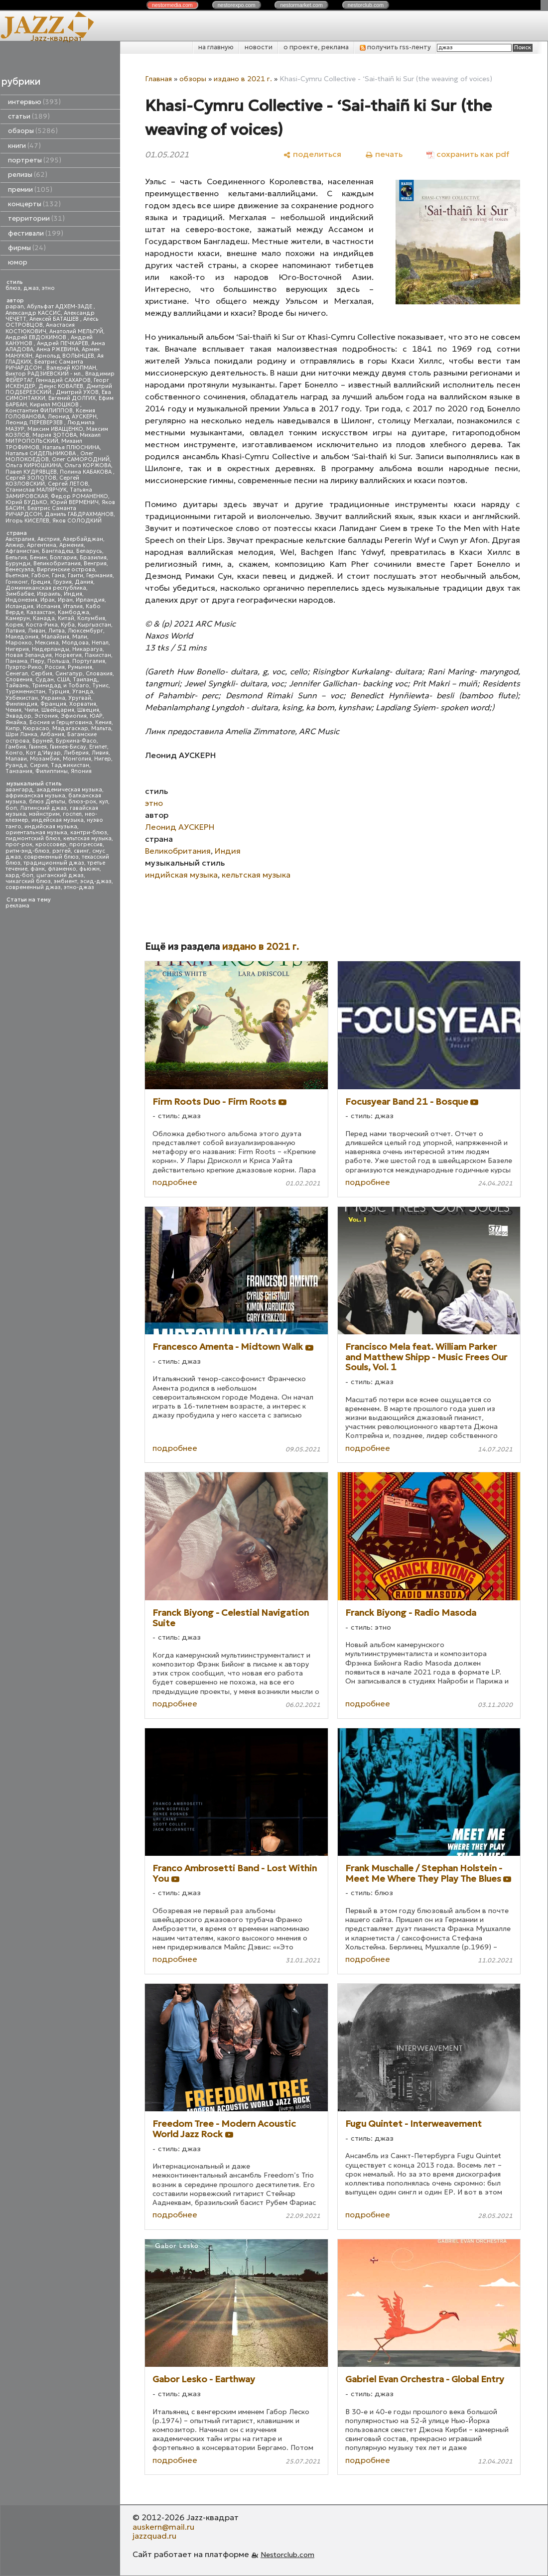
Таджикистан (70, 765)
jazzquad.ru (154, 2536)
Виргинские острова (66, 569)
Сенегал (16, 673)
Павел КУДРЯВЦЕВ (31, 472)
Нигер (102, 759)
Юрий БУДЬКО (26, 502)
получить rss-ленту (395, 47)
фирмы (27, 248)
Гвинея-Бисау (68, 747)
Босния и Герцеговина (60, 722)
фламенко (62, 869)
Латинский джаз (43, 808)
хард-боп (19, 875)
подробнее (174, 1181)
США (63, 679)
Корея (14, 625)
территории (36, 218)
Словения (18, 679)
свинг (81, 851)
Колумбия (91, 618)
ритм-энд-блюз (27, 851)
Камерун (17, 618)
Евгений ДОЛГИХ (72, 398)
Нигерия (17, 649)
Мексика (47, 643)
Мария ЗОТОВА (54, 435)
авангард (19, 789)
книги (24, 145)
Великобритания (57, 563)
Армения (71, 545)
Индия (73, 594)
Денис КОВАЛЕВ (60, 386)
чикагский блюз (28, 881)
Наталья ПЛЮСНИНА (71, 447)
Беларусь (89, 551)
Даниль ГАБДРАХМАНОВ (79, 514)
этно (48, 288)
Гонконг (16, 582)
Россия (55, 667)
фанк (37, 869)
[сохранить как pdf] (467, 154)
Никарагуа (87, 649)
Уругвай (79, 698)
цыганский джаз (60, 875)
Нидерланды (50, 649)
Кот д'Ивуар (43, 753)
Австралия (19, 539)
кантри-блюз (88, 832)
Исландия (19, 606)
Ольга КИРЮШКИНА (33, 465)
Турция (58, 691)
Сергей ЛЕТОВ (68, 484)
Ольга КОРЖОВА (87, 465)
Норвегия (68, 655)
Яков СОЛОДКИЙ (77, 520)
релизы (27, 174)
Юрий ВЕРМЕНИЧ (74, 502)
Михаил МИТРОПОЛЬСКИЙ (53, 438)
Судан (44, 679)
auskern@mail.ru (163, 2527)
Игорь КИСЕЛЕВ (27, 520)
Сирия (39, 765)
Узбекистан (21, 698)
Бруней (42, 741)
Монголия (77, 759)
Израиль (49, 594)
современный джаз (33, 887)
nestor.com (172, 5)
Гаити (75, 575)
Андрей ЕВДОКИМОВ (36, 337)
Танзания (18, 771)
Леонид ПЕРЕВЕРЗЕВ (34, 422)
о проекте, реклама (316, 47)
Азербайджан (83, 539)
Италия (73, 606)
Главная (158, 78)
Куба (68, 625)
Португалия (88, 661)
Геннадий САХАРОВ (63, 380)
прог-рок (18, 844)
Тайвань (17, 685)
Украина (53, 698)
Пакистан (98, 655)
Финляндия (21, 704)
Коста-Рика (42, 625)
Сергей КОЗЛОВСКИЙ (42, 481)
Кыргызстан (94, 625)
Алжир (14, 545)
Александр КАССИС (33, 313)
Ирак (47, 600)
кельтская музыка (87, 838)
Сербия (41, 673)
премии (30, 189)
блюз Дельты (47, 801)
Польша (58, 661)
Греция (40, 582)
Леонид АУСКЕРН (72, 416)
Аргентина (41, 545)
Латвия (15, 631)
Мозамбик (45, 759)
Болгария (63, 557)
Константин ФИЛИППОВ (39, 410)
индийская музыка (50, 826)
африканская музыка (35, 795)
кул (103, 801)
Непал (100, 643)
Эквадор (18, 716)
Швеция (88, 710)
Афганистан (22, 551)
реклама (17, 905)
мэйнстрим (44, 814)
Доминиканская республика (45, 588)
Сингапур (69, 673)
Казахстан (40, 612)
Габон (40, 575)
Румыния (80, 667)
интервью (34, 102)
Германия (99, 575)
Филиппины (51, 771)
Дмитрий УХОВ (77, 392)
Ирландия (90, 600)
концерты (34, 204)
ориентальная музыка (36, 832)
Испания (48, 606)
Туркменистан (25, 691)
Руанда (16, 765)
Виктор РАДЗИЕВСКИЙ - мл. (43, 374)
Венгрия (95, 563)
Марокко (18, 643)
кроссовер (50, 844)
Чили (31, 710)
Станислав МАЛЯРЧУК (36, 490)
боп (11, 808)
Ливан (36, 631)
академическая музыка (69, 789)
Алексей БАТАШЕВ (54, 319)
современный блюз (51, 857)
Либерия (76, 753)
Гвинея (38, 747)
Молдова (75, 643)
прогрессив (86, 844)
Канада (44, 618)
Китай (66, 618)
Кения (103, 722)
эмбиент (65, 881)
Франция (53, 704)
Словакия (99, 673)
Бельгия (16, 557)
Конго (14, 753)
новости (259, 47)
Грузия (62, 582)
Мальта (101, 728)
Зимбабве (19, 594)
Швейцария (57, 710)
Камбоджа (73, 612)
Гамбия (15, 747)
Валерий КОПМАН (71, 368)
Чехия (13, 710)
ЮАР (96, 716)
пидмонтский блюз (32, 838)
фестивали (35, 233)
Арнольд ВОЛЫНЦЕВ (64, 356)
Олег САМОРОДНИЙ (81, 459)
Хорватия (82, 704)
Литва (56, 631)
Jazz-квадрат (56, 38)
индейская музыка (57, 820)
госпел (72, 814)
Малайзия (55, 637)
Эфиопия (74, 716)
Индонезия (21, 600)
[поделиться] (312, 154)
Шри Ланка (21, 734)
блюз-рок (82, 801)
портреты (34, 160)
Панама (16, 661)
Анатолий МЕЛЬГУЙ (76, 331)
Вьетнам (16, 575)
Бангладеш (57, 551)
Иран (65, 600)
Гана (58, 575)
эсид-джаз (96, 881)
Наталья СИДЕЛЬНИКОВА (41, 453)
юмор (17, 262)
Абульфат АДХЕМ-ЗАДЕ (60, 306)
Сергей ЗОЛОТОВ (30, 478)
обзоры (33, 131)
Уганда (82, 691)
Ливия (100, 753)
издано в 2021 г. (243, 78)
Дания (84, 582)
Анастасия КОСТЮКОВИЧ (40, 328)
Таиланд (85, 679)
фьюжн (89, 869)
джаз (31, 288)
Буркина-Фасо (76, 741)
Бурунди (17, 563)
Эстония (46, 716)
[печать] (383, 154)
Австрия (48, 539)
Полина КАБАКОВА (86, 472)
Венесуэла (19, 569)
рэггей (61, 851)
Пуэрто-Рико (23, 667)
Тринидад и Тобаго (60, 685)
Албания (52, 734)
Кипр (12, 728)
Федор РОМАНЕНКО (79, 496)
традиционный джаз (53, 863)
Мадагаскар (70, 728)
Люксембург (85, 631)
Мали (79, 637)
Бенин (38, 557)
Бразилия (93, 557)
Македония (21, 637)
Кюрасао (36, 728)
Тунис (100, 685)
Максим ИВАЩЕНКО (55, 429)
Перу (37, 661)
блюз (12, 288)
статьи (29, 116)
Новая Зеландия (28, 655)
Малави (16, 759)
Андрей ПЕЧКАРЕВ (62, 343)
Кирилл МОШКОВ (55, 404)
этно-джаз (79, 887)
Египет (98, 747)
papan (14, 306)
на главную (216, 47)
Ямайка (15, 722)
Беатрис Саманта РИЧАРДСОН (44, 365)
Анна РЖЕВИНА (57, 349)
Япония (81, 771)
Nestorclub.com (287, 2554)
